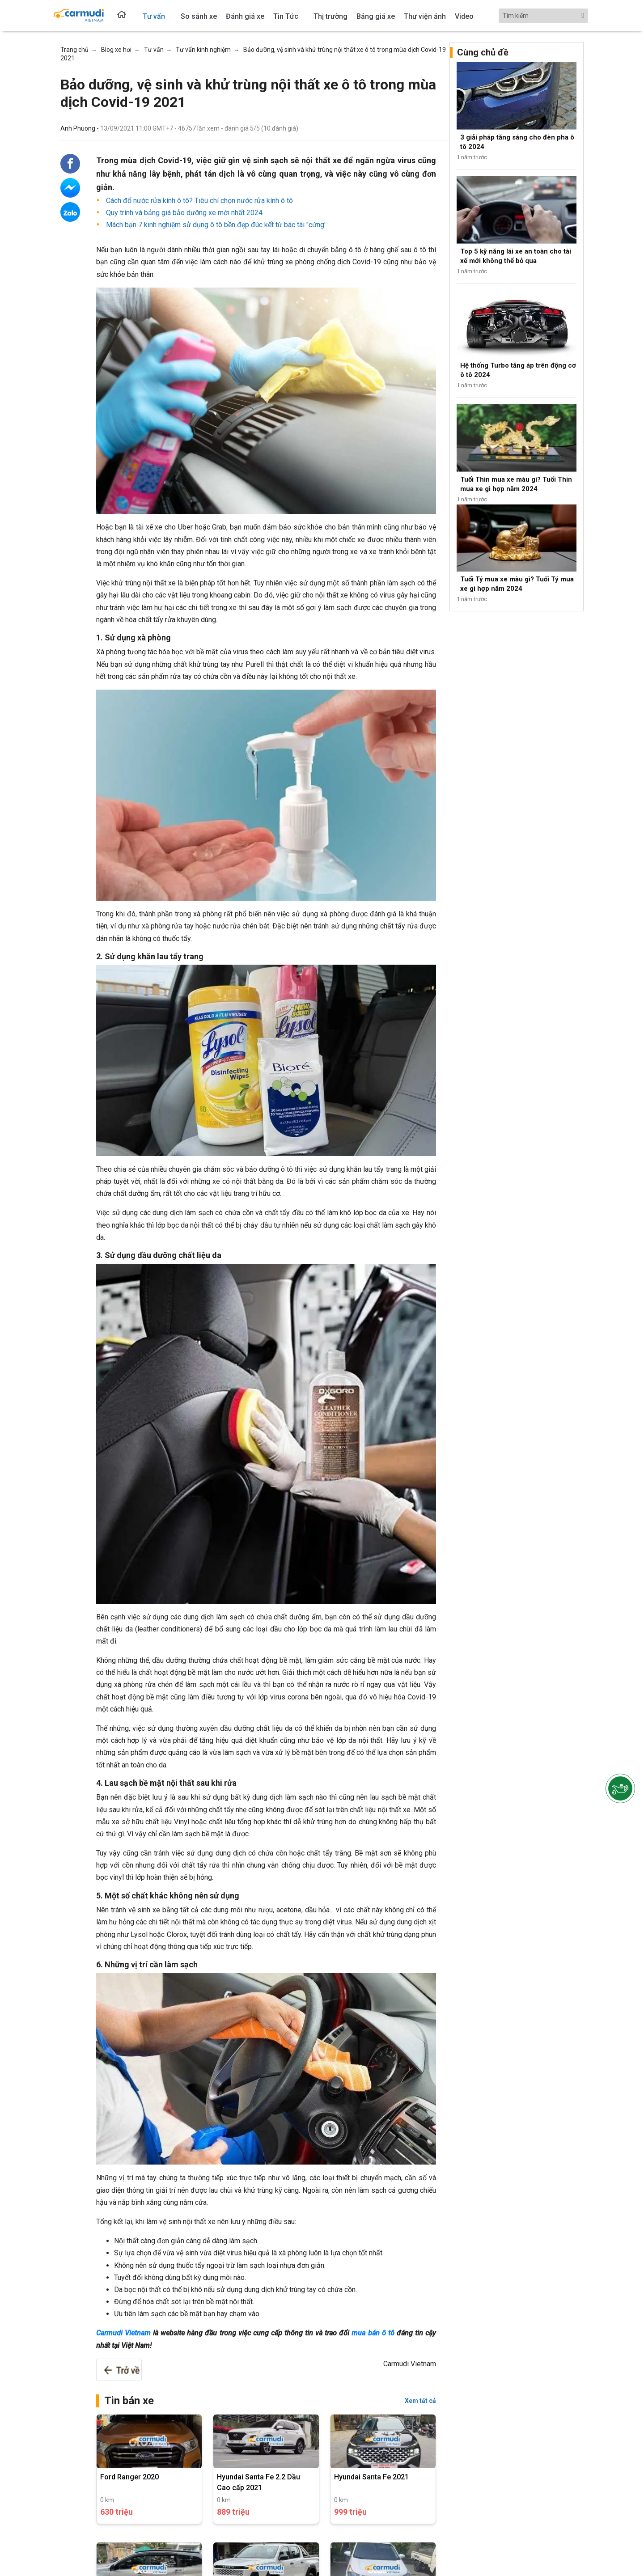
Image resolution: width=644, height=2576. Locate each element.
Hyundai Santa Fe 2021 (371, 2477)
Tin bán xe (129, 2400)
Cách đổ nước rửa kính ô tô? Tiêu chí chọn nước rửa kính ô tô (198, 200)
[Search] (543, 15)
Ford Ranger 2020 (129, 2477)
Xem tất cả (420, 2400)
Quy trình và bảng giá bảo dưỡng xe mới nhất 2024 (183, 212)
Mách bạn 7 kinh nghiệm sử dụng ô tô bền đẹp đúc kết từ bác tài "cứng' (215, 224)
